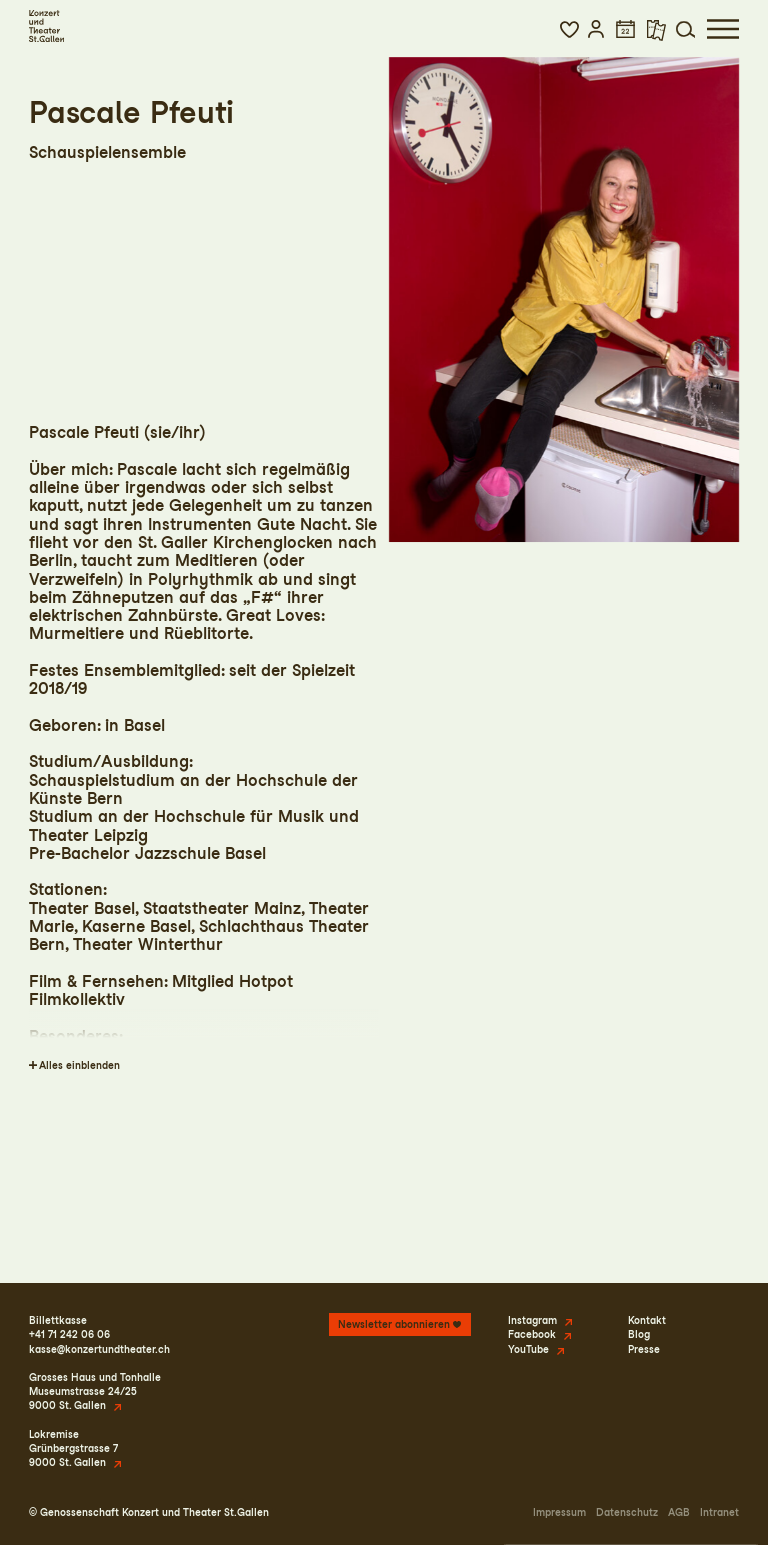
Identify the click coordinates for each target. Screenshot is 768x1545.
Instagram (532, 1320)
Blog (639, 1334)
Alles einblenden (79, 1065)
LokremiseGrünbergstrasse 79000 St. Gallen (73, 1448)
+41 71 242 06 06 (69, 1334)
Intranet (719, 1512)
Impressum (559, 1512)
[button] (569, 29)
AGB (679, 1512)
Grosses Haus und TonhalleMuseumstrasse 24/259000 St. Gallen (95, 1391)
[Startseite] (46, 26)
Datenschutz (627, 1512)
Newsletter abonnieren (394, 1324)
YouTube (528, 1349)
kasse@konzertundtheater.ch (99, 1349)
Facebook (532, 1334)
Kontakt (647, 1320)
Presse (644, 1349)
